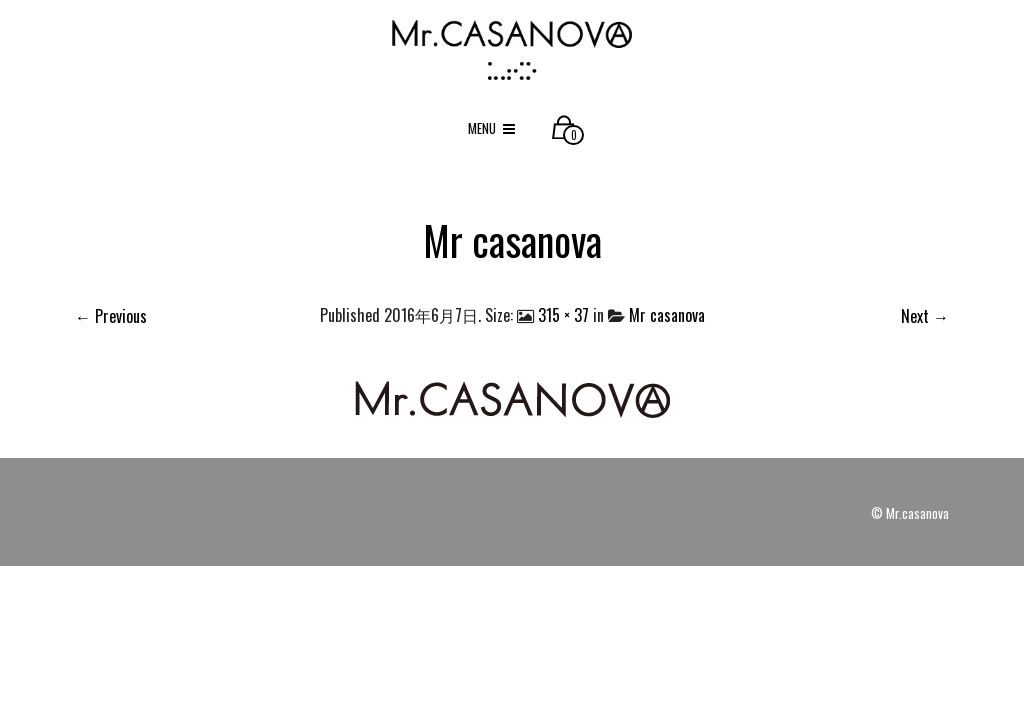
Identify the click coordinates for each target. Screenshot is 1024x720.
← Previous (111, 316)
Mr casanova (667, 315)
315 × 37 (563, 315)
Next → (925, 316)
